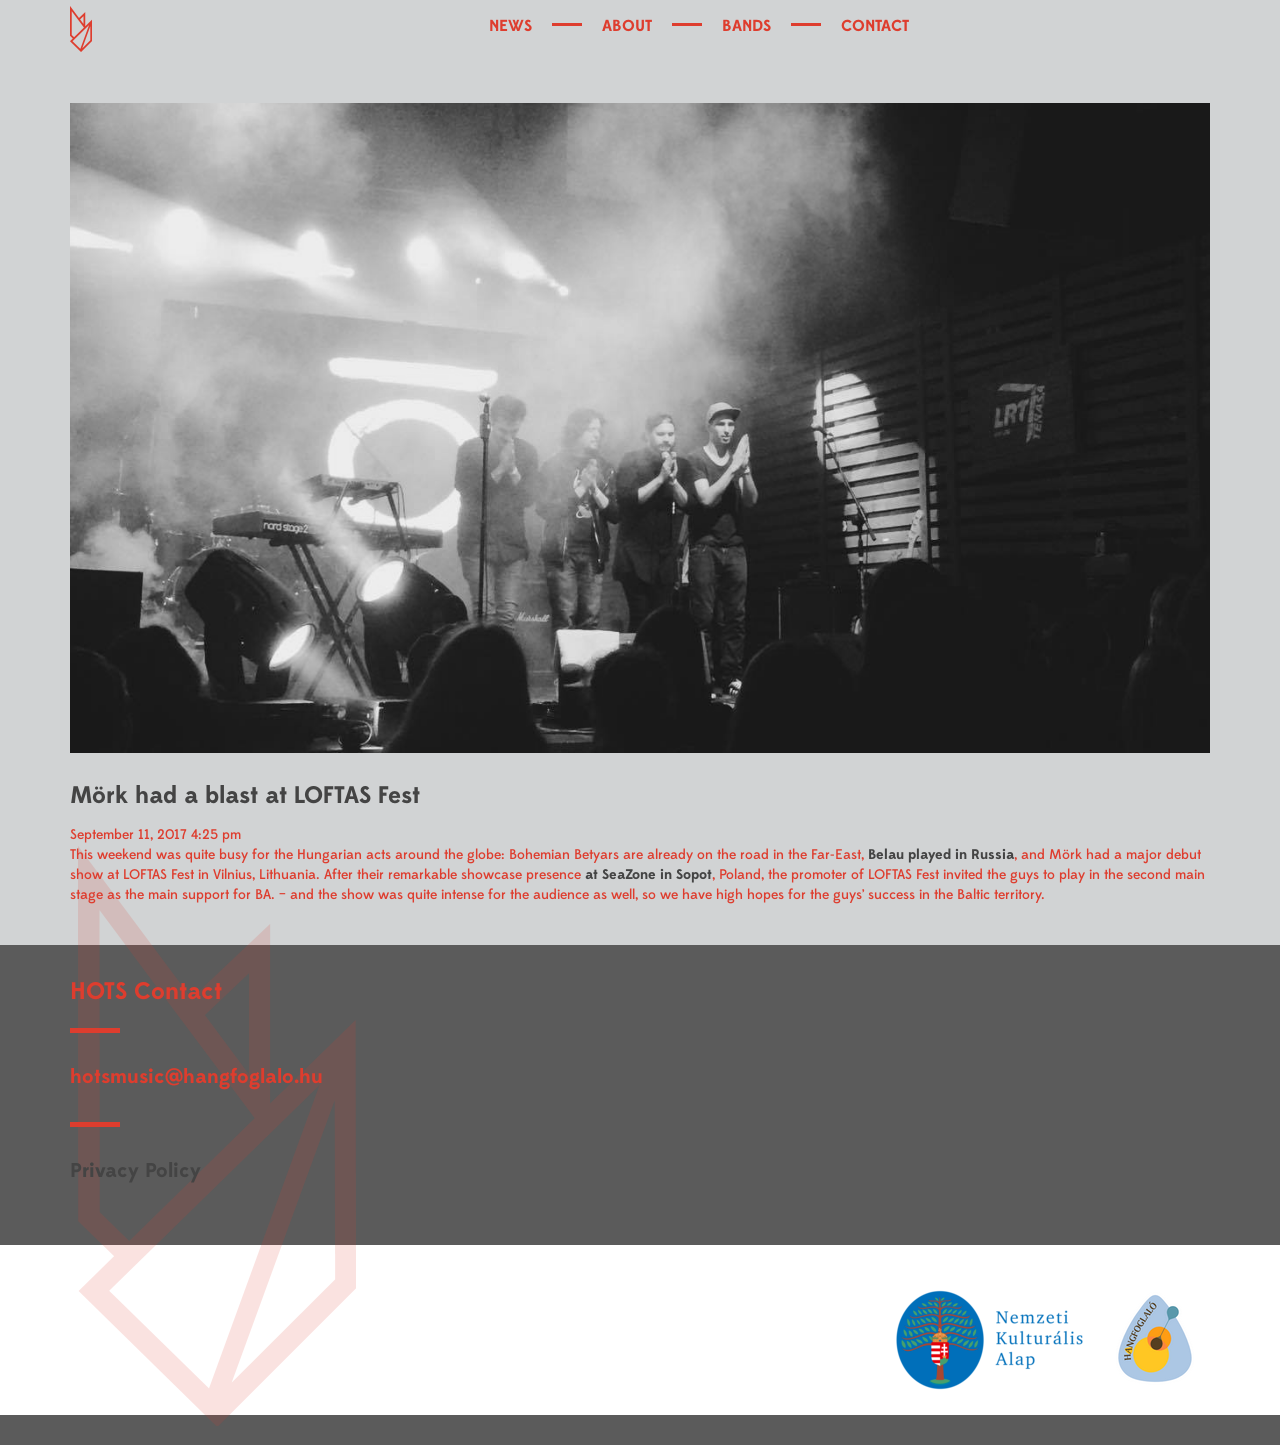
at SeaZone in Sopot (648, 874)
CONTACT (875, 26)
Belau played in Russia (941, 854)
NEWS (510, 26)
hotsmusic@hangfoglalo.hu (196, 1076)
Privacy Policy (135, 1170)
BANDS (746, 26)
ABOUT (627, 26)
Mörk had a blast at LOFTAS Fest (245, 795)
